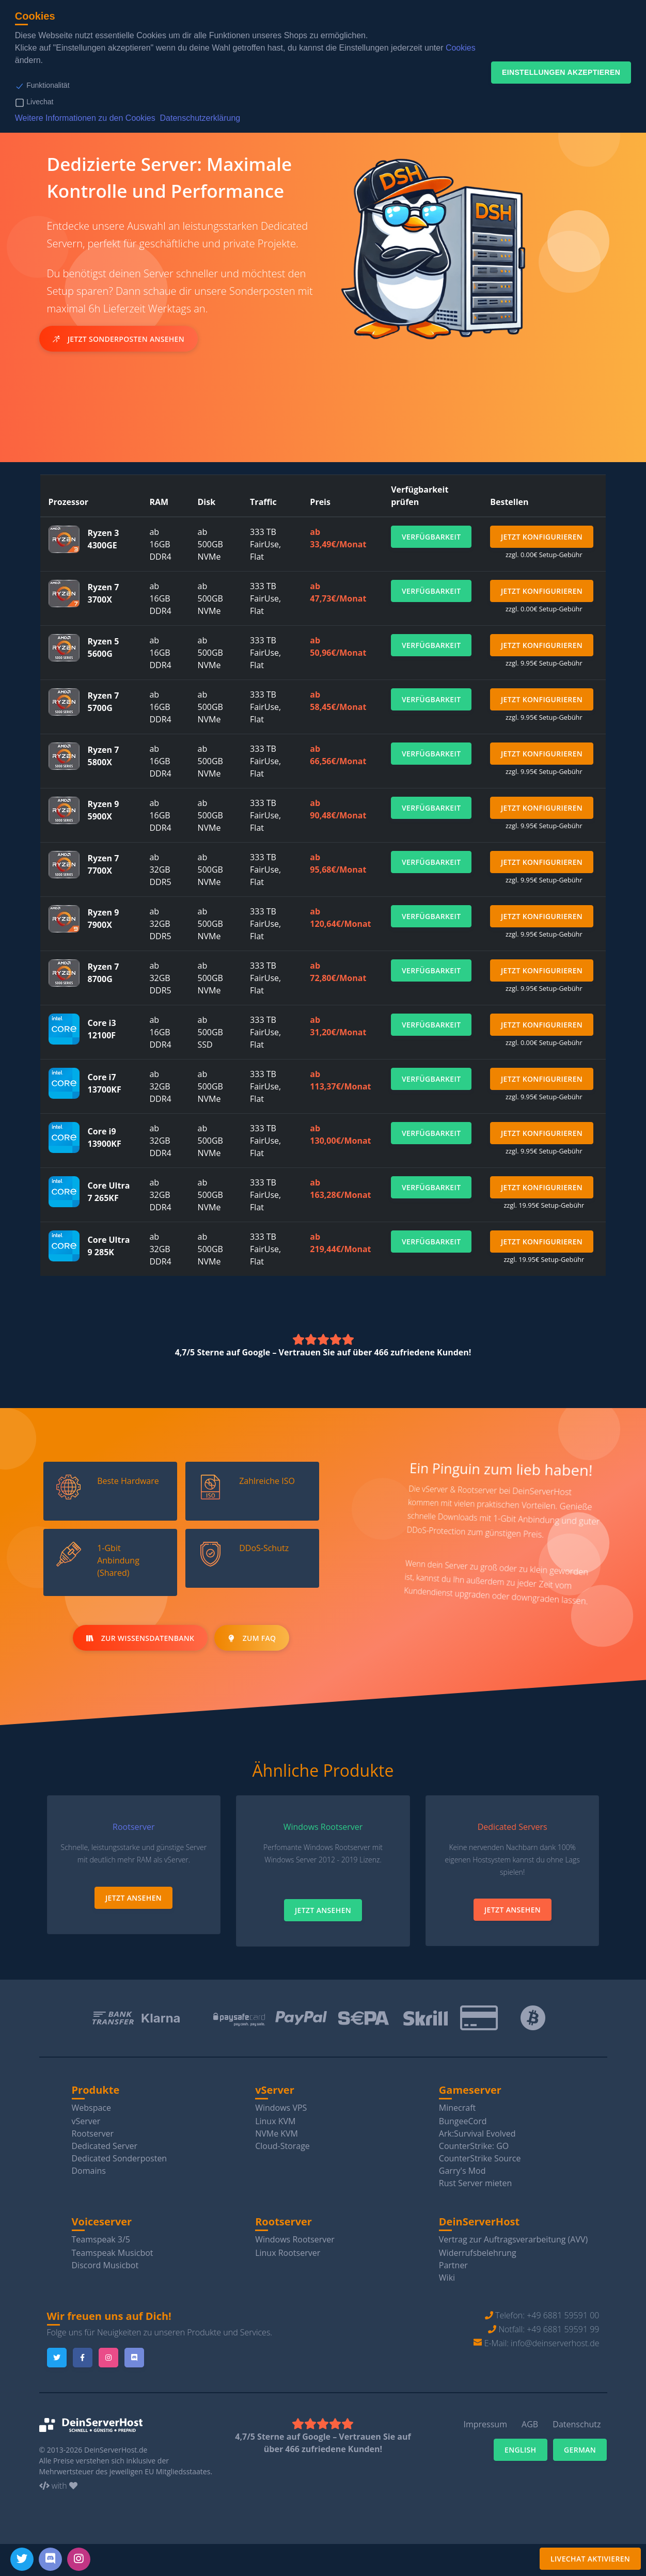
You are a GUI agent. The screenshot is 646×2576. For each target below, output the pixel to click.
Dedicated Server (104, 2145)
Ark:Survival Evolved (477, 2133)
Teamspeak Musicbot (112, 2252)
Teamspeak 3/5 (101, 2239)
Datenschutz (577, 2423)
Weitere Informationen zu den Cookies (85, 118)
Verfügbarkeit (431, 537)
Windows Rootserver (295, 2239)
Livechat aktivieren (590, 2559)
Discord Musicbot (105, 2264)
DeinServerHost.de (116, 2450)
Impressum (485, 2423)
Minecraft (457, 2107)
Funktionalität (47, 85)
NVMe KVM (276, 2133)
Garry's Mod (462, 2170)
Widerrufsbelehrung (477, 2252)
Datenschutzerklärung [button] (200, 118)
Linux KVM (275, 2120)
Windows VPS (281, 2107)
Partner (453, 2264)
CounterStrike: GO (474, 2145)
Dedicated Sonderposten (119, 2157)
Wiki (447, 2277)
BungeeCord (463, 2120)
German (580, 2449)
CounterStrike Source (480, 2157)
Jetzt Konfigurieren (541, 537)
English (521, 2449)
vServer (86, 2120)
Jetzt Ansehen (133, 1897)
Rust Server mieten (475, 2182)
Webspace (92, 2107)
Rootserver (93, 2133)
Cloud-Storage (282, 2145)
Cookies (461, 47)
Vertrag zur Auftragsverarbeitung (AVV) (513, 2239)
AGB (530, 2423)
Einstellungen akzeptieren (561, 72)
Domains (89, 2170)
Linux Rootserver (287, 2252)
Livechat (39, 102)
